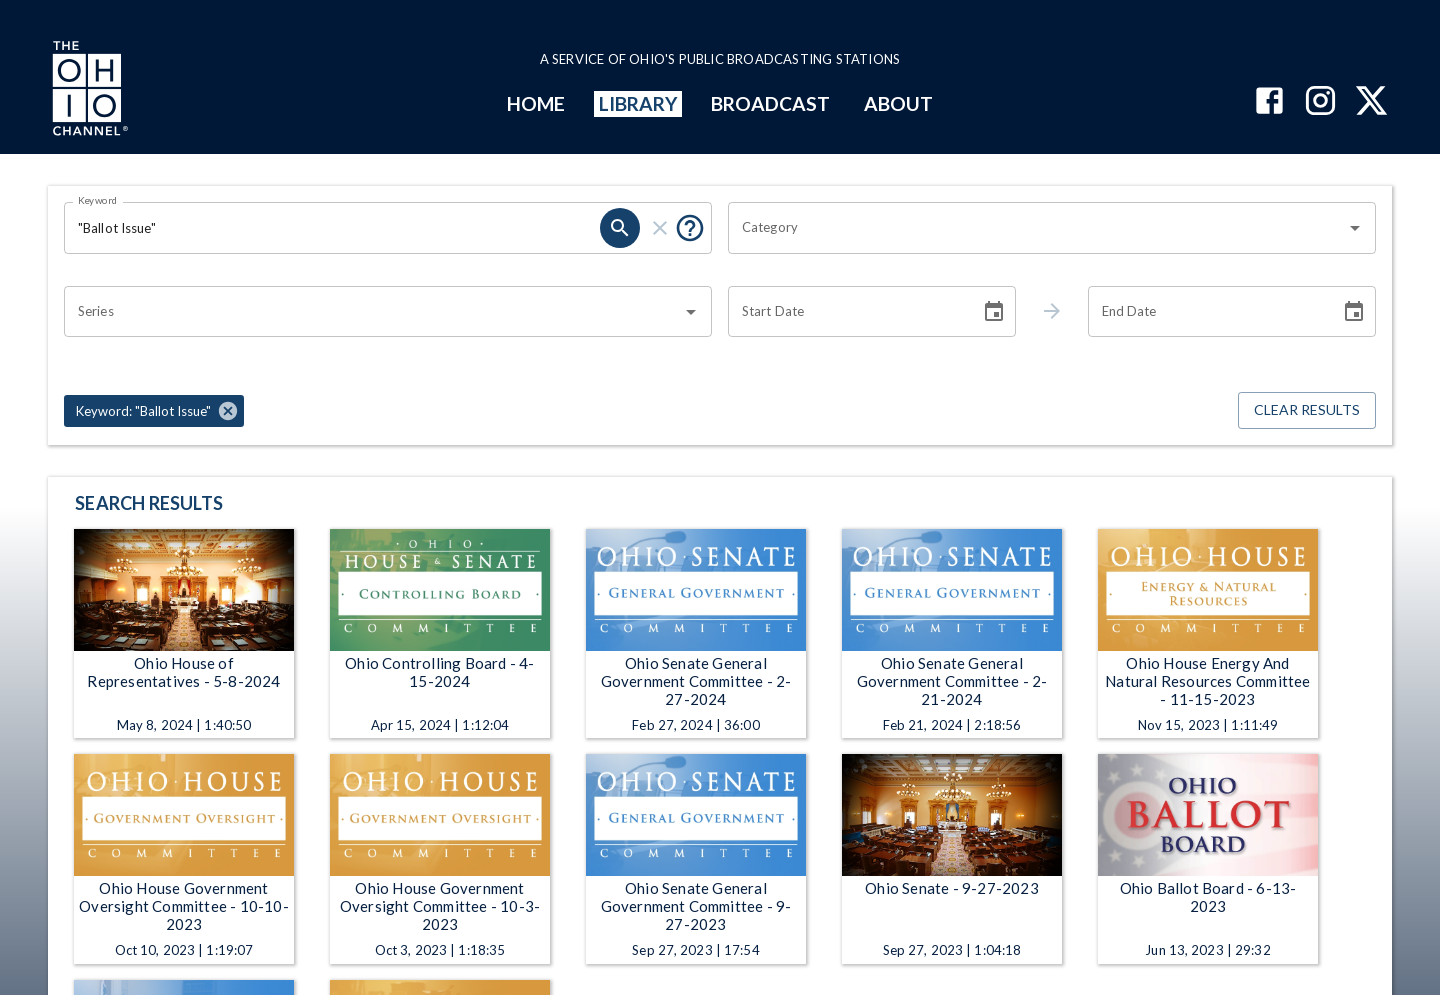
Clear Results (1307, 410)
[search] (620, 228)
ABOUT (898, 103)
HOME (536, 103)
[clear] (660, 228)
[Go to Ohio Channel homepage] (88, 91)
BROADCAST (771, 103)
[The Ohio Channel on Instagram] (1320, 102)
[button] (154, 411)
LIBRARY (638, 103)
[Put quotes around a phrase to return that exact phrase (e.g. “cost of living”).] (690, 228)
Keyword (98, 200)
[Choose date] (994, 312)
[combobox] (1037, 228)
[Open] (1355, 228)
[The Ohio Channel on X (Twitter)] (1371, 102)
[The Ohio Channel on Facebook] (1269, 102)
